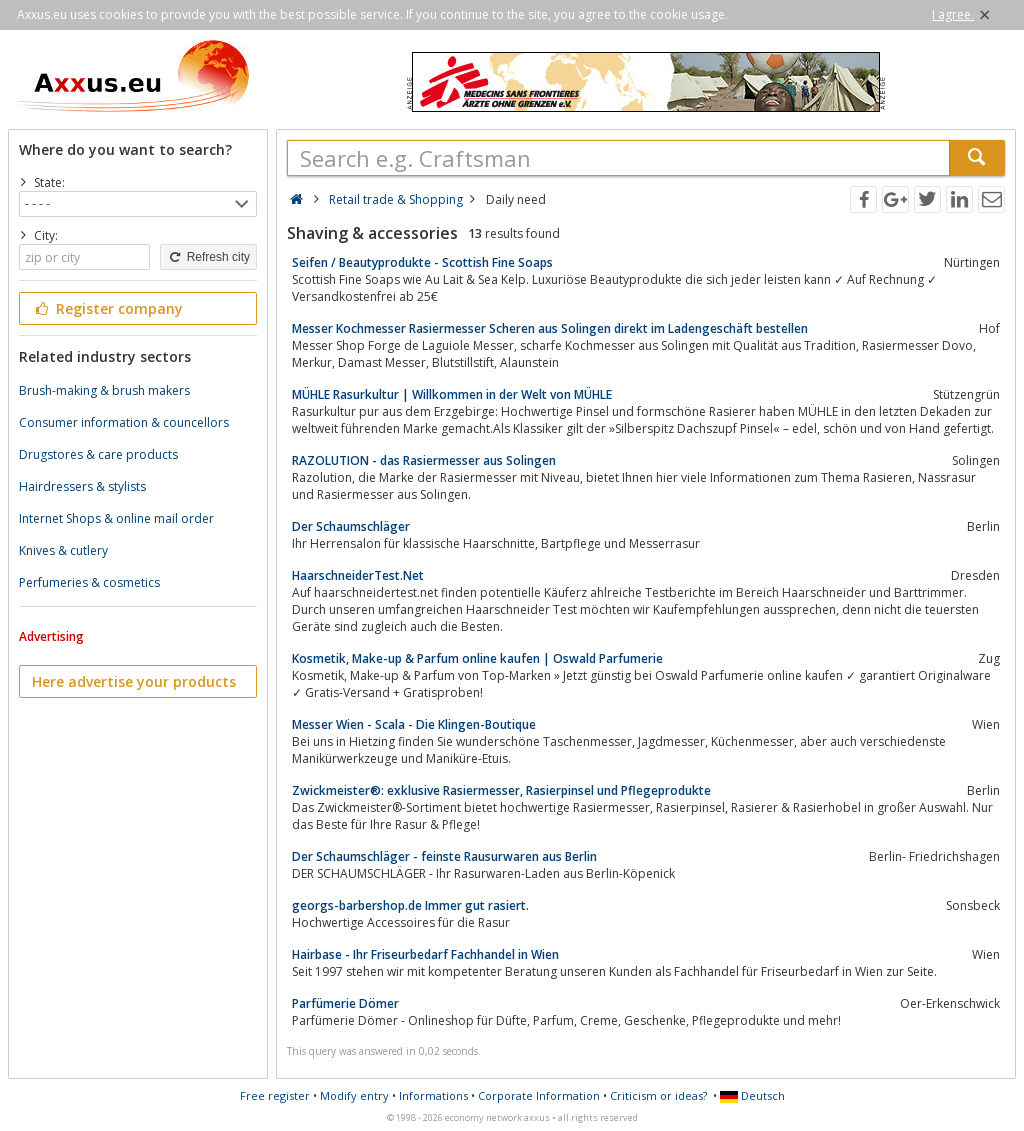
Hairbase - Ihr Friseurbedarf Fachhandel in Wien (425, 954)
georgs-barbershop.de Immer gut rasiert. (410, 905)
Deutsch (752, 1095)
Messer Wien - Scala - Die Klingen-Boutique (414, 724)
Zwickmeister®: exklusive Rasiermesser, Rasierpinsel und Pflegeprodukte (501, 790)
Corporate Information (539, 1095)
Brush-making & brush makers (104, 390)
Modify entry (354, 1095)
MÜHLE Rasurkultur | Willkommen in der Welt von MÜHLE (452, 394)
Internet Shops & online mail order (116, 518)
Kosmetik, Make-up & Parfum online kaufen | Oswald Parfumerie (477, 658)
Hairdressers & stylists (82, 486)
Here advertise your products (134, 681)
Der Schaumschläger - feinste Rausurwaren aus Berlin (444, 856)
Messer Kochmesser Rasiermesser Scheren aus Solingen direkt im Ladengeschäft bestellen (550, 328)
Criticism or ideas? (658, 1095)
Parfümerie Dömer (345, 1003)
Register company (107, 308)
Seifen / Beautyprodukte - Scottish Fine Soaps (422, 262)
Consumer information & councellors (124, 422)
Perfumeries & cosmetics (89, 582)
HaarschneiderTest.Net (358, 575)
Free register (275, 1095)
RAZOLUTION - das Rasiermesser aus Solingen (424, 460)
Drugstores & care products (98, 454)
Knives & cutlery (63, 550)
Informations (433, 1095)
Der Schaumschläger (351, 526)
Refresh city (208, 257)
